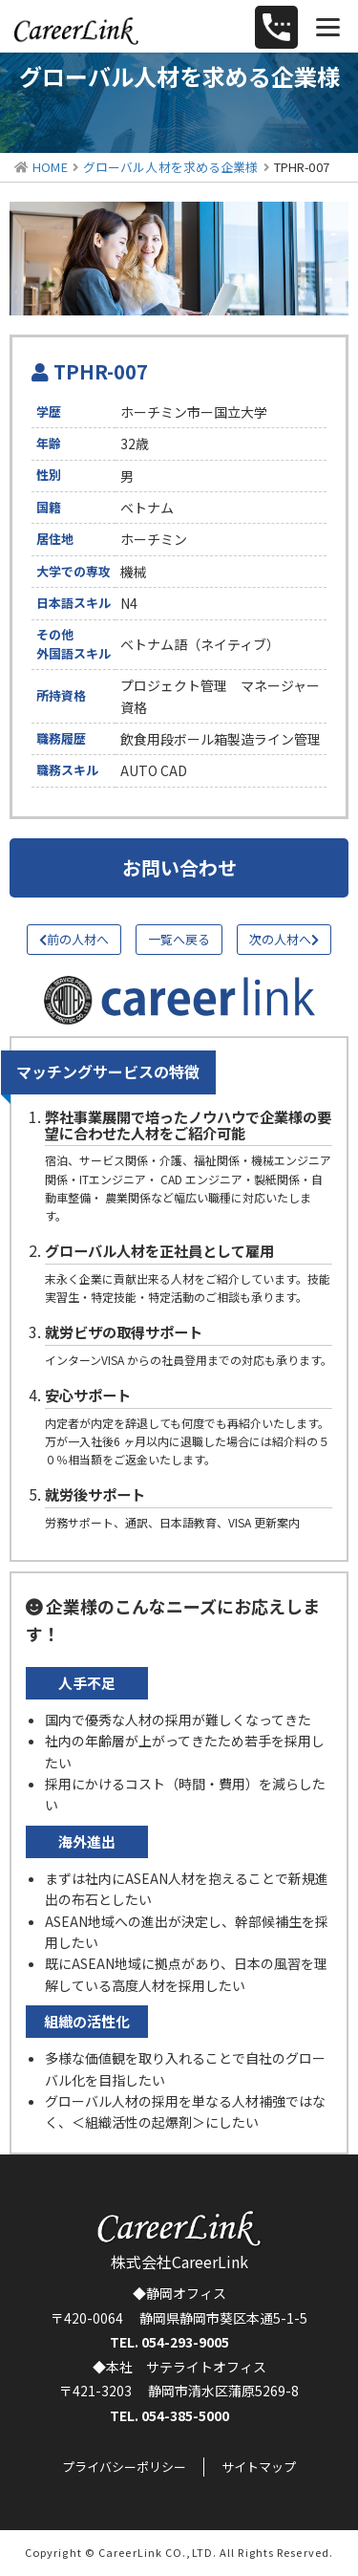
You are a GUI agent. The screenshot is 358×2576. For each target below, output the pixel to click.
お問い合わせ (179, 867)
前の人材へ (74, 939)
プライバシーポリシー (124, 2466)
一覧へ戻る (179, 939)
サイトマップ (258, 2466)
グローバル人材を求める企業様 (171, 167)
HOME (50, 167)
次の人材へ (284, 939)
